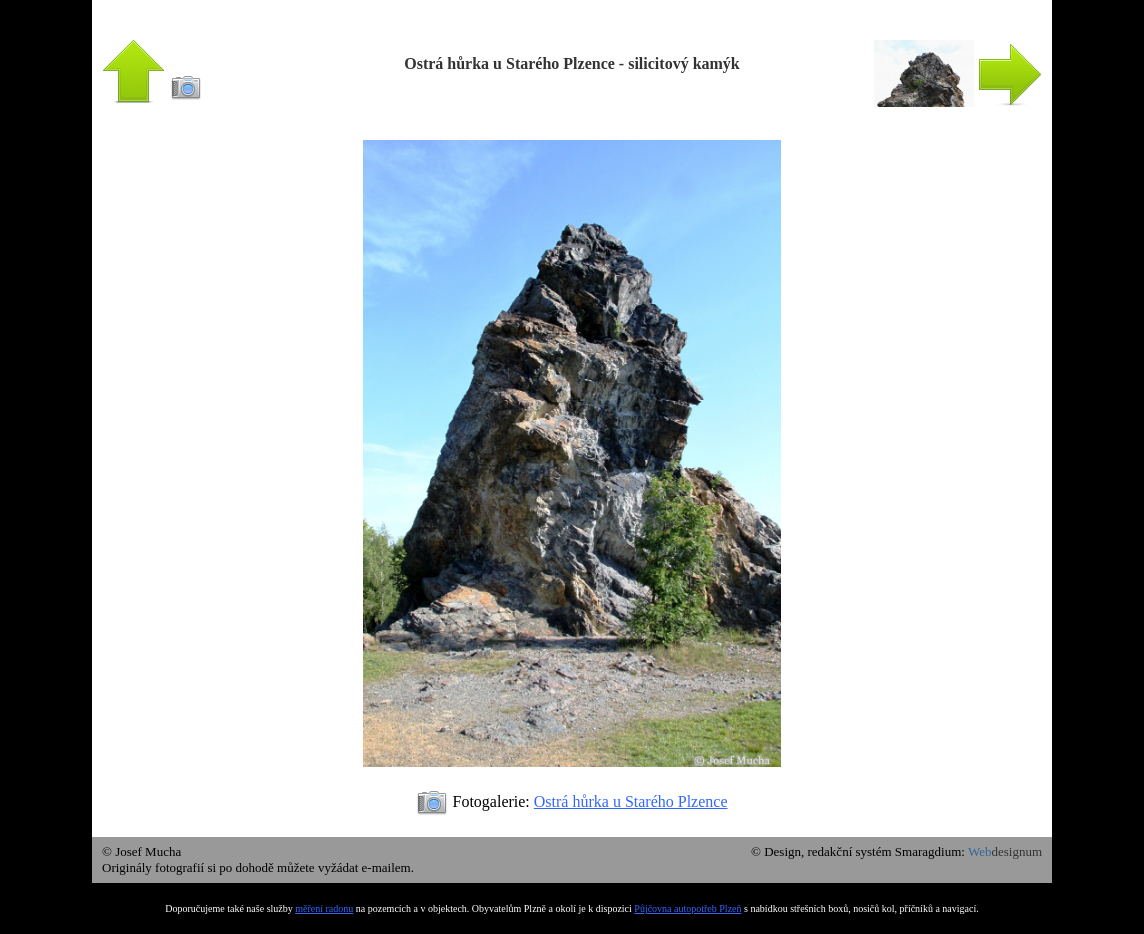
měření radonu (324, 908)
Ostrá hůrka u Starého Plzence (631, 801)
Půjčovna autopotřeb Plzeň (687, 908)
